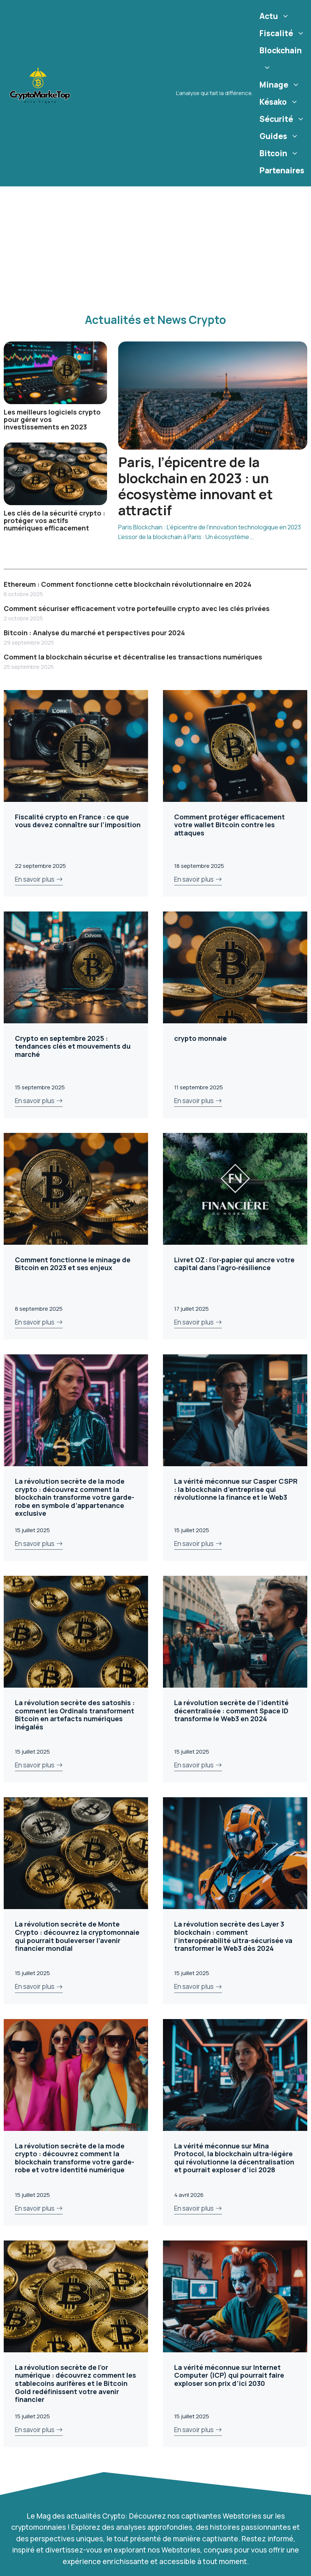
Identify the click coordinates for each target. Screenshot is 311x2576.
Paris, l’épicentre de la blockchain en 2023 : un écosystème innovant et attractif (195, 486)
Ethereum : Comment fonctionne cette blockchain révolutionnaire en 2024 (127, 584)
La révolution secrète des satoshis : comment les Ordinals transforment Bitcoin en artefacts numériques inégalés (75, 1714)
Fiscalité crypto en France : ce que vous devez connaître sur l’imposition (78, 820)
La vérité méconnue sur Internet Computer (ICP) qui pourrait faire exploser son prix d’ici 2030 (229, 2375)
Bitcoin (280, 153)
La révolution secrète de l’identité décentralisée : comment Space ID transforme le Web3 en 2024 (231, 1710)
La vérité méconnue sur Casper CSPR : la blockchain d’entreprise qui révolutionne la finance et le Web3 (236, 1489)
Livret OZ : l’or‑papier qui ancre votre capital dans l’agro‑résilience (234, 1263)
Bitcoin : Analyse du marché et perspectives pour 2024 (94, 632)
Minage (281, 84)
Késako (280, 101)
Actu (275, 16)
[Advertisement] (156, 242)
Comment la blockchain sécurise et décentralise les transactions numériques (133, 656)
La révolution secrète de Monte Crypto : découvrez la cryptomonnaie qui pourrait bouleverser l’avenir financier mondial (77, 1936)
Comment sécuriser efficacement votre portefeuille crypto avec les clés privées (137, 608)
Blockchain (281, 60)
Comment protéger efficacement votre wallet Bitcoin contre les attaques (229, 824)
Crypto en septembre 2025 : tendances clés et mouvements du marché (73, 1046)
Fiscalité (283, 33)
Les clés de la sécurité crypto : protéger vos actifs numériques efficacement (54, 520)
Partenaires (282, 170)
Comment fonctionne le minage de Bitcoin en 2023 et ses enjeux (73, 1263)
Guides (280, 136)
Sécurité (283, 118)
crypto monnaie (200, 1038)
